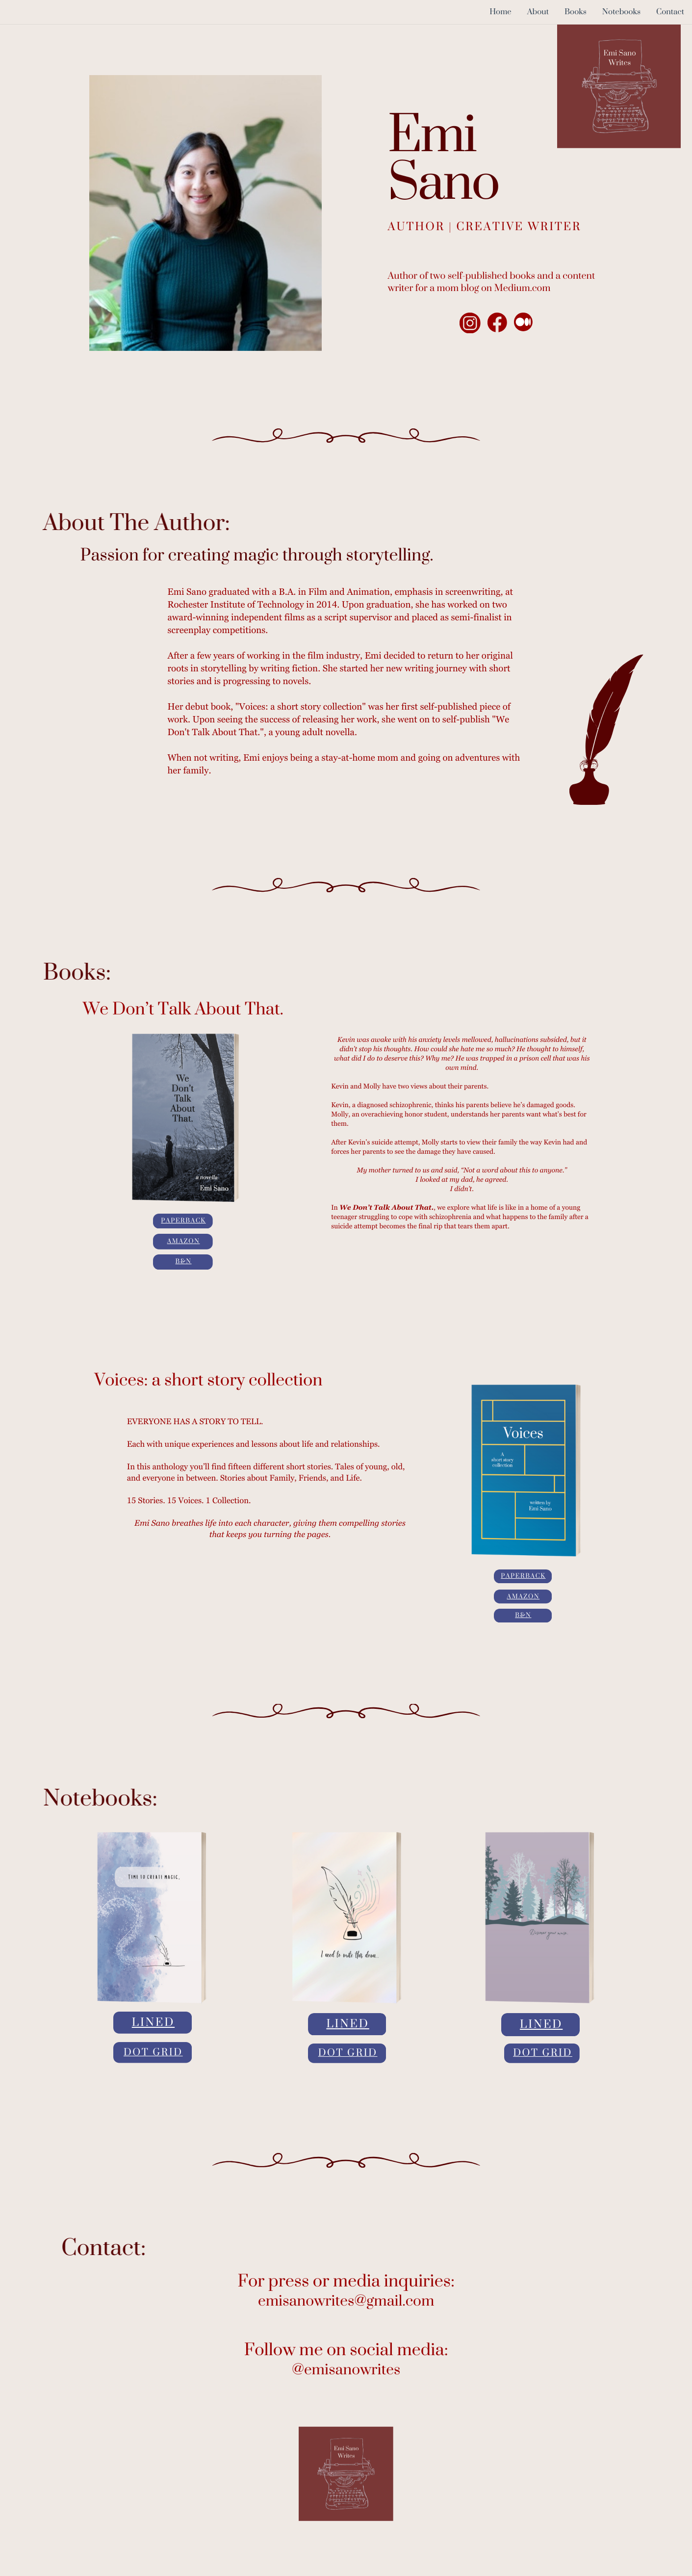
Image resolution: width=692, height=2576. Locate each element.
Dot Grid (153, 2052)
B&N (184, 1262)
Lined (153, 2023)
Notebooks (621, 12)
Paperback (183, 1221)
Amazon (183, 1242)
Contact (670, 12)
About (538, 12)
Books (575, 12)
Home (500, 12)
